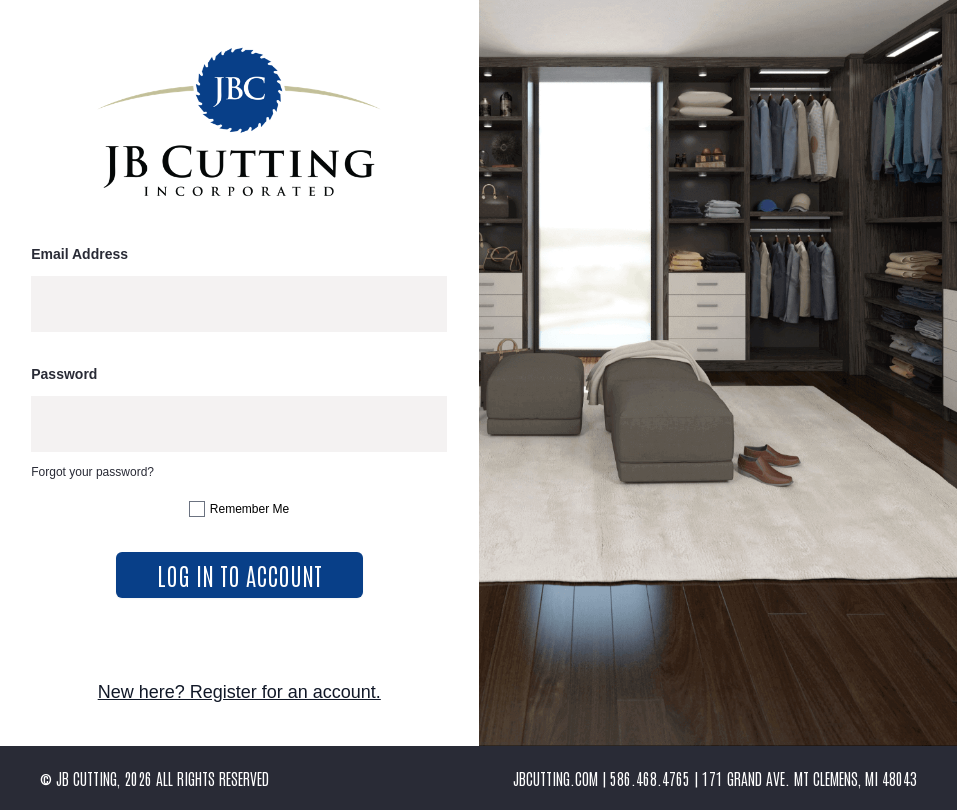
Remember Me (249, 509)
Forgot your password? (92, 472)
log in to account (239, 574)
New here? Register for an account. (239, 692)
